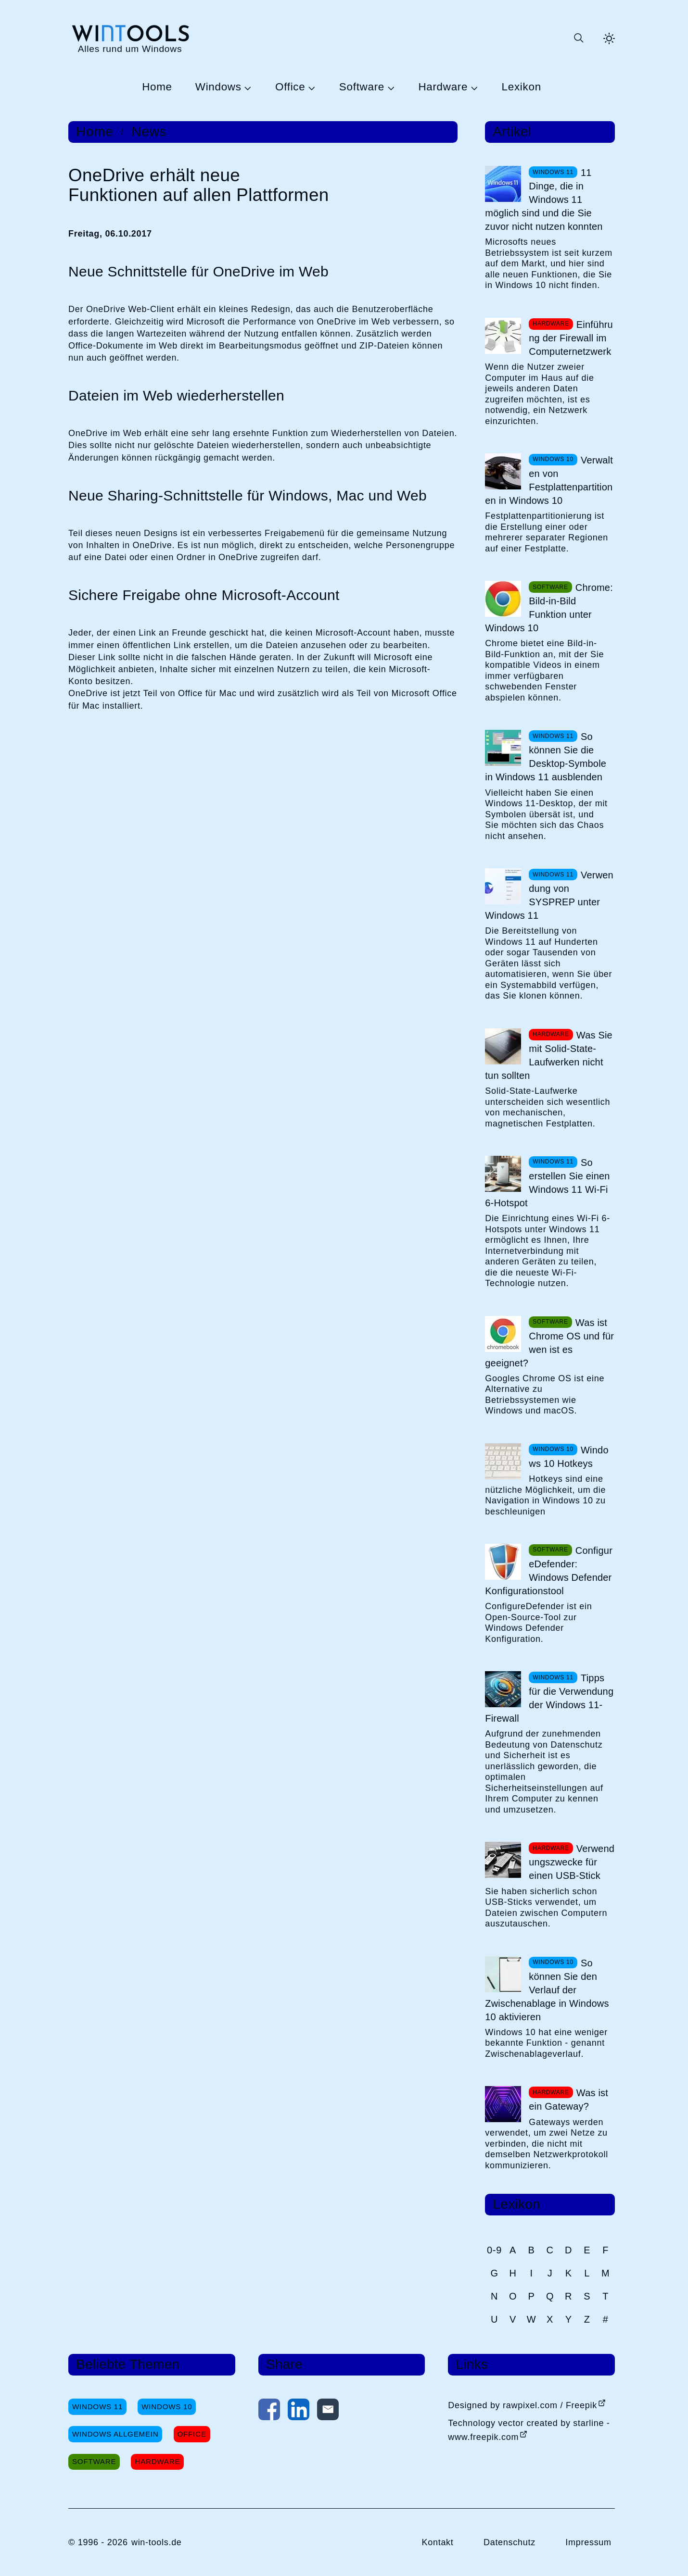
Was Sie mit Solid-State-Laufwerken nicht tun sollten (548, 1055)
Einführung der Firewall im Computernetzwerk (571, 338)
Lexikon (521, 87)
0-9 (494, 2250)
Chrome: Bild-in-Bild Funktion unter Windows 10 (549, 607)
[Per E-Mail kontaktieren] (328, 2412)
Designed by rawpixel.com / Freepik (522, 2405)
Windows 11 (97, 2406)
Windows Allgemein (115, 2434)
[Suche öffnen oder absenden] (578, 38)
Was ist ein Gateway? (568, 2100)
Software (361, 87)
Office (290, 87)
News (148, 132)
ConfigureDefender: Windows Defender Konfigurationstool (548, 1570)
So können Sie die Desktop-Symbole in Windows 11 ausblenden (545, 756)
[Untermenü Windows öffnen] (247, 87)
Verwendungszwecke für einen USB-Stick (571, 1862)
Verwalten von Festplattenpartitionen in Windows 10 (549, 480)
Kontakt (437, 2542)
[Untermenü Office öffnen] (310, 87)
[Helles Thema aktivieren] (609, 38)
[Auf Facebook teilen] (269, 2412)
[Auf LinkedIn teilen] (298, 2412)
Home (157, 87)
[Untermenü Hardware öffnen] (473, 87)
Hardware (443, 87)
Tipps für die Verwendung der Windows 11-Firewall (549, 1698)
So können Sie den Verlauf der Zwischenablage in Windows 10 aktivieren (547, 1990)
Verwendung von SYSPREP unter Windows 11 (549, 895)
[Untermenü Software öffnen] (389, 87)
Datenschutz (509, 2542)
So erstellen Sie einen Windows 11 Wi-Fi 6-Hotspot (547, 1182)
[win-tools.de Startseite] (129, 38)
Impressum (588, 2542)
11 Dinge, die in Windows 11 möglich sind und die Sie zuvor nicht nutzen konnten (543, 199)
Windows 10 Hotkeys (568, 1457)
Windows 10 (166, 2406)
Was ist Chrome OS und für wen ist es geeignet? (549, 1342)
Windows (218, 87)
